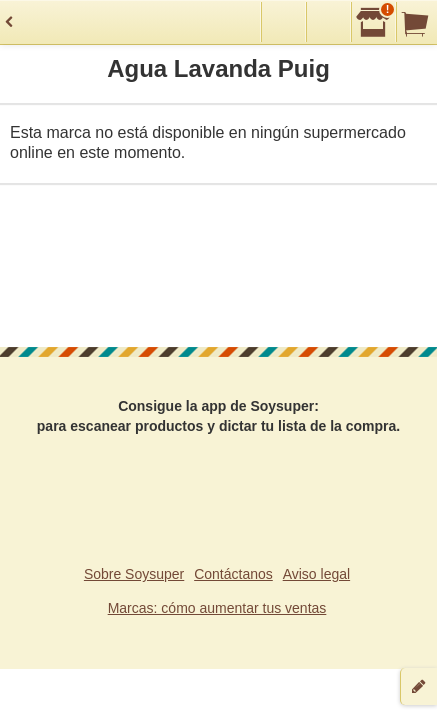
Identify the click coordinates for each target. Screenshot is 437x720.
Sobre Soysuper (134, 574)
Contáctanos (233, 574)
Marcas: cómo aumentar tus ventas (217, 608)
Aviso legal (316, 574)
